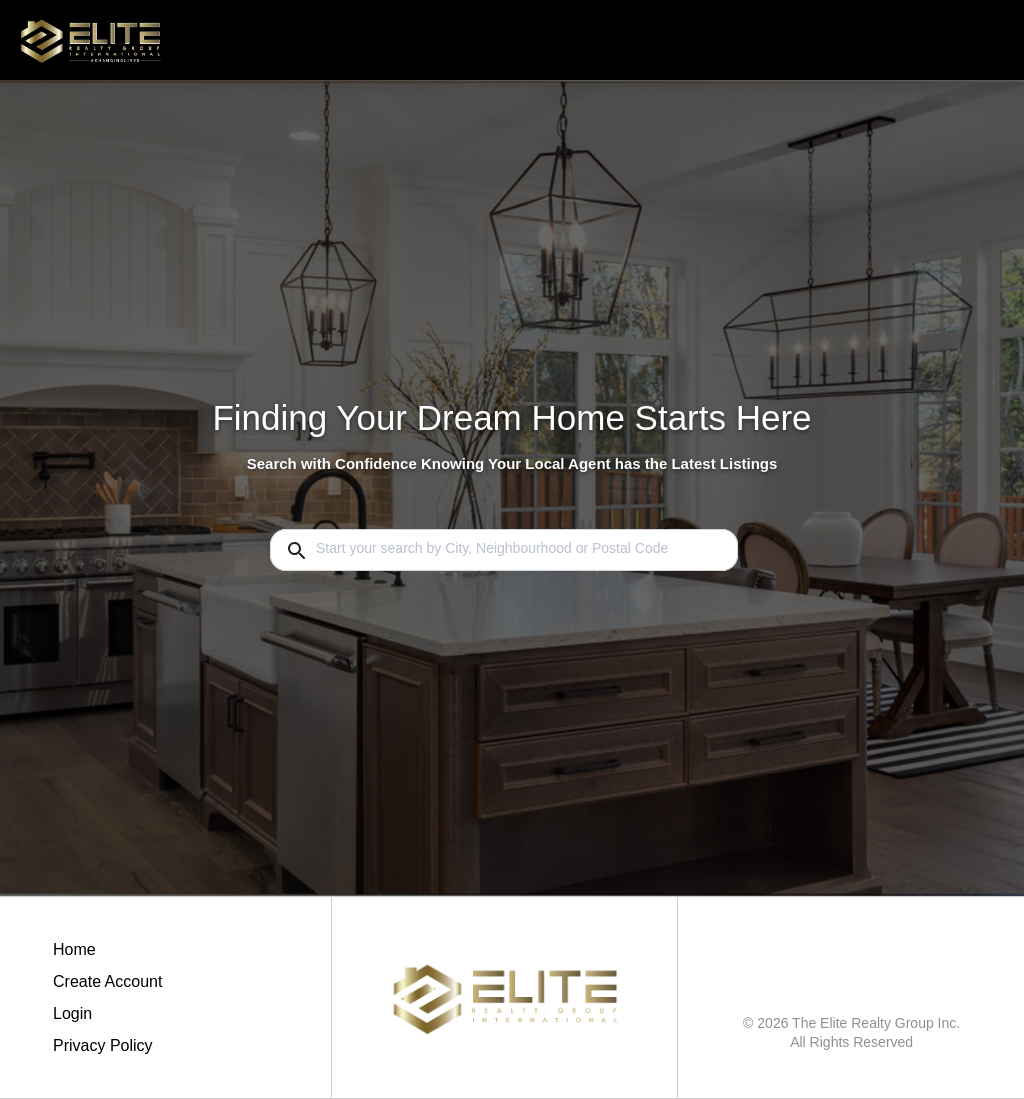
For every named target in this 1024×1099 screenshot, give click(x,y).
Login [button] (72, 1013)
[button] (107, 1019)
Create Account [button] (107, 981)
